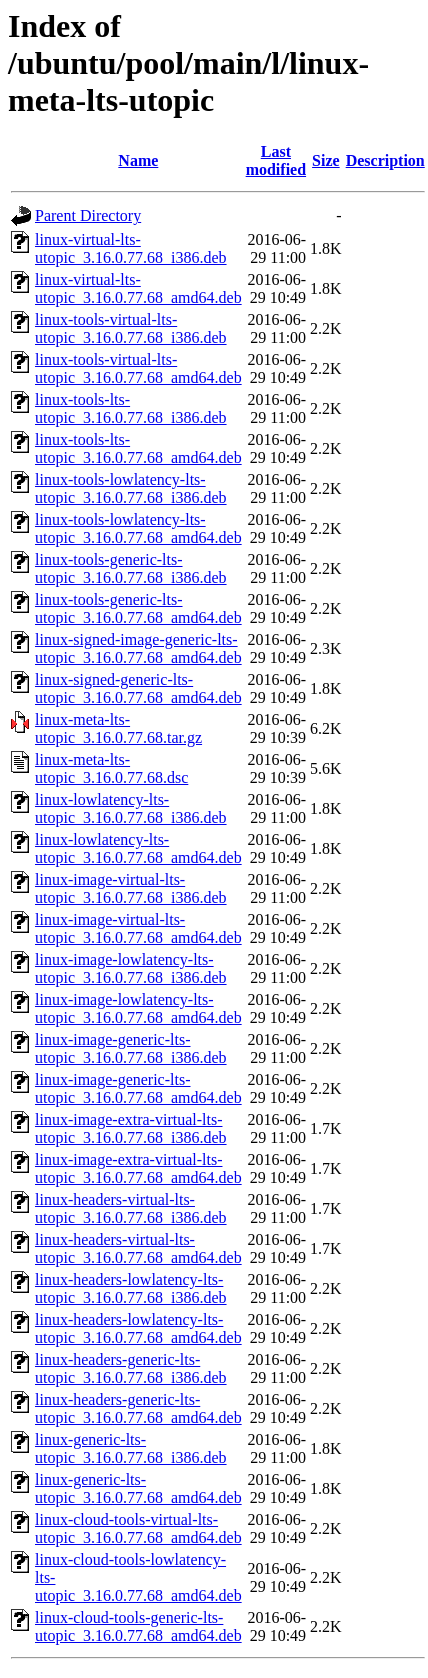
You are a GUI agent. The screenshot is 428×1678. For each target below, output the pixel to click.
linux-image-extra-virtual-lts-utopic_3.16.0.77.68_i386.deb (131, 1128)
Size (326, 160)
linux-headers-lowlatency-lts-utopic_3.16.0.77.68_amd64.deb (138, 1328)
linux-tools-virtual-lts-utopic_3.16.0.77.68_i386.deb (131, 328)
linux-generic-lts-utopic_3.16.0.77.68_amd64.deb (138, 1488)
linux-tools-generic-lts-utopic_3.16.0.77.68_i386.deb (131, 568)
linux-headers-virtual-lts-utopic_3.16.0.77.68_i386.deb (131, 1208)
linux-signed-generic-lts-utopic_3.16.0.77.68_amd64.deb (138, 688)
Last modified (276, 160)
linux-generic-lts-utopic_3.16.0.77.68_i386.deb (131, 1448)
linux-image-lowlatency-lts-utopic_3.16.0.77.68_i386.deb (131, 968)
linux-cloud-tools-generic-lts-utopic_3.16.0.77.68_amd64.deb (138, 1626)
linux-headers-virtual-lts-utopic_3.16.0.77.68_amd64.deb (138, 1248)
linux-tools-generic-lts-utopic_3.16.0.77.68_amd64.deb (138, 608)
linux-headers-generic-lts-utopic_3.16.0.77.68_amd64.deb (138, 1408)
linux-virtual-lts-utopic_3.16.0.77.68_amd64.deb (138, 288)
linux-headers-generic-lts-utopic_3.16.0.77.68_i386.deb (131, 1368)
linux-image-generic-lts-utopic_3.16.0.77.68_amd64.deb (138, 1088)
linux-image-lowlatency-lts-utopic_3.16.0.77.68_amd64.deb (138, 1008)
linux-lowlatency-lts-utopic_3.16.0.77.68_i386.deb (131, 808)
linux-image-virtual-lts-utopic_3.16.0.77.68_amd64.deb (138, 928)
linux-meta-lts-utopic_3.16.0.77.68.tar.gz (118, 728)
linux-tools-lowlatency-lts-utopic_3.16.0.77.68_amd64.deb (138, 528)
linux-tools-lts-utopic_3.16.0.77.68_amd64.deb (138, 448)
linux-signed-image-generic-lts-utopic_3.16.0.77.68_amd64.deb (138, 648)
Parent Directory (88, 215)
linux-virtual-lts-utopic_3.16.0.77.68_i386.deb (131, 248)
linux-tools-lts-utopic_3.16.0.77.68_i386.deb (131, 408)
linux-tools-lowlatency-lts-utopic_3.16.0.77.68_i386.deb (131, 488)
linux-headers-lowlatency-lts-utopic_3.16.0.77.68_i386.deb (131, 1288)
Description (385, 160)
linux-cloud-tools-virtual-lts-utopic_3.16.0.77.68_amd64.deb (138, 1528)
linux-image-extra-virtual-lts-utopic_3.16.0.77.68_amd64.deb (138, 1168)
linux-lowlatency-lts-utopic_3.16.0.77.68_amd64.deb (138, 848)
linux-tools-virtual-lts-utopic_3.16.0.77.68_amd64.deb (138, 368)
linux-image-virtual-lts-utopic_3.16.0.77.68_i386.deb (131, 888)
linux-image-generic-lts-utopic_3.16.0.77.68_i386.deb (131, 1048)
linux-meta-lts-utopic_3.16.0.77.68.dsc (111, 768)
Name (138, 160)
